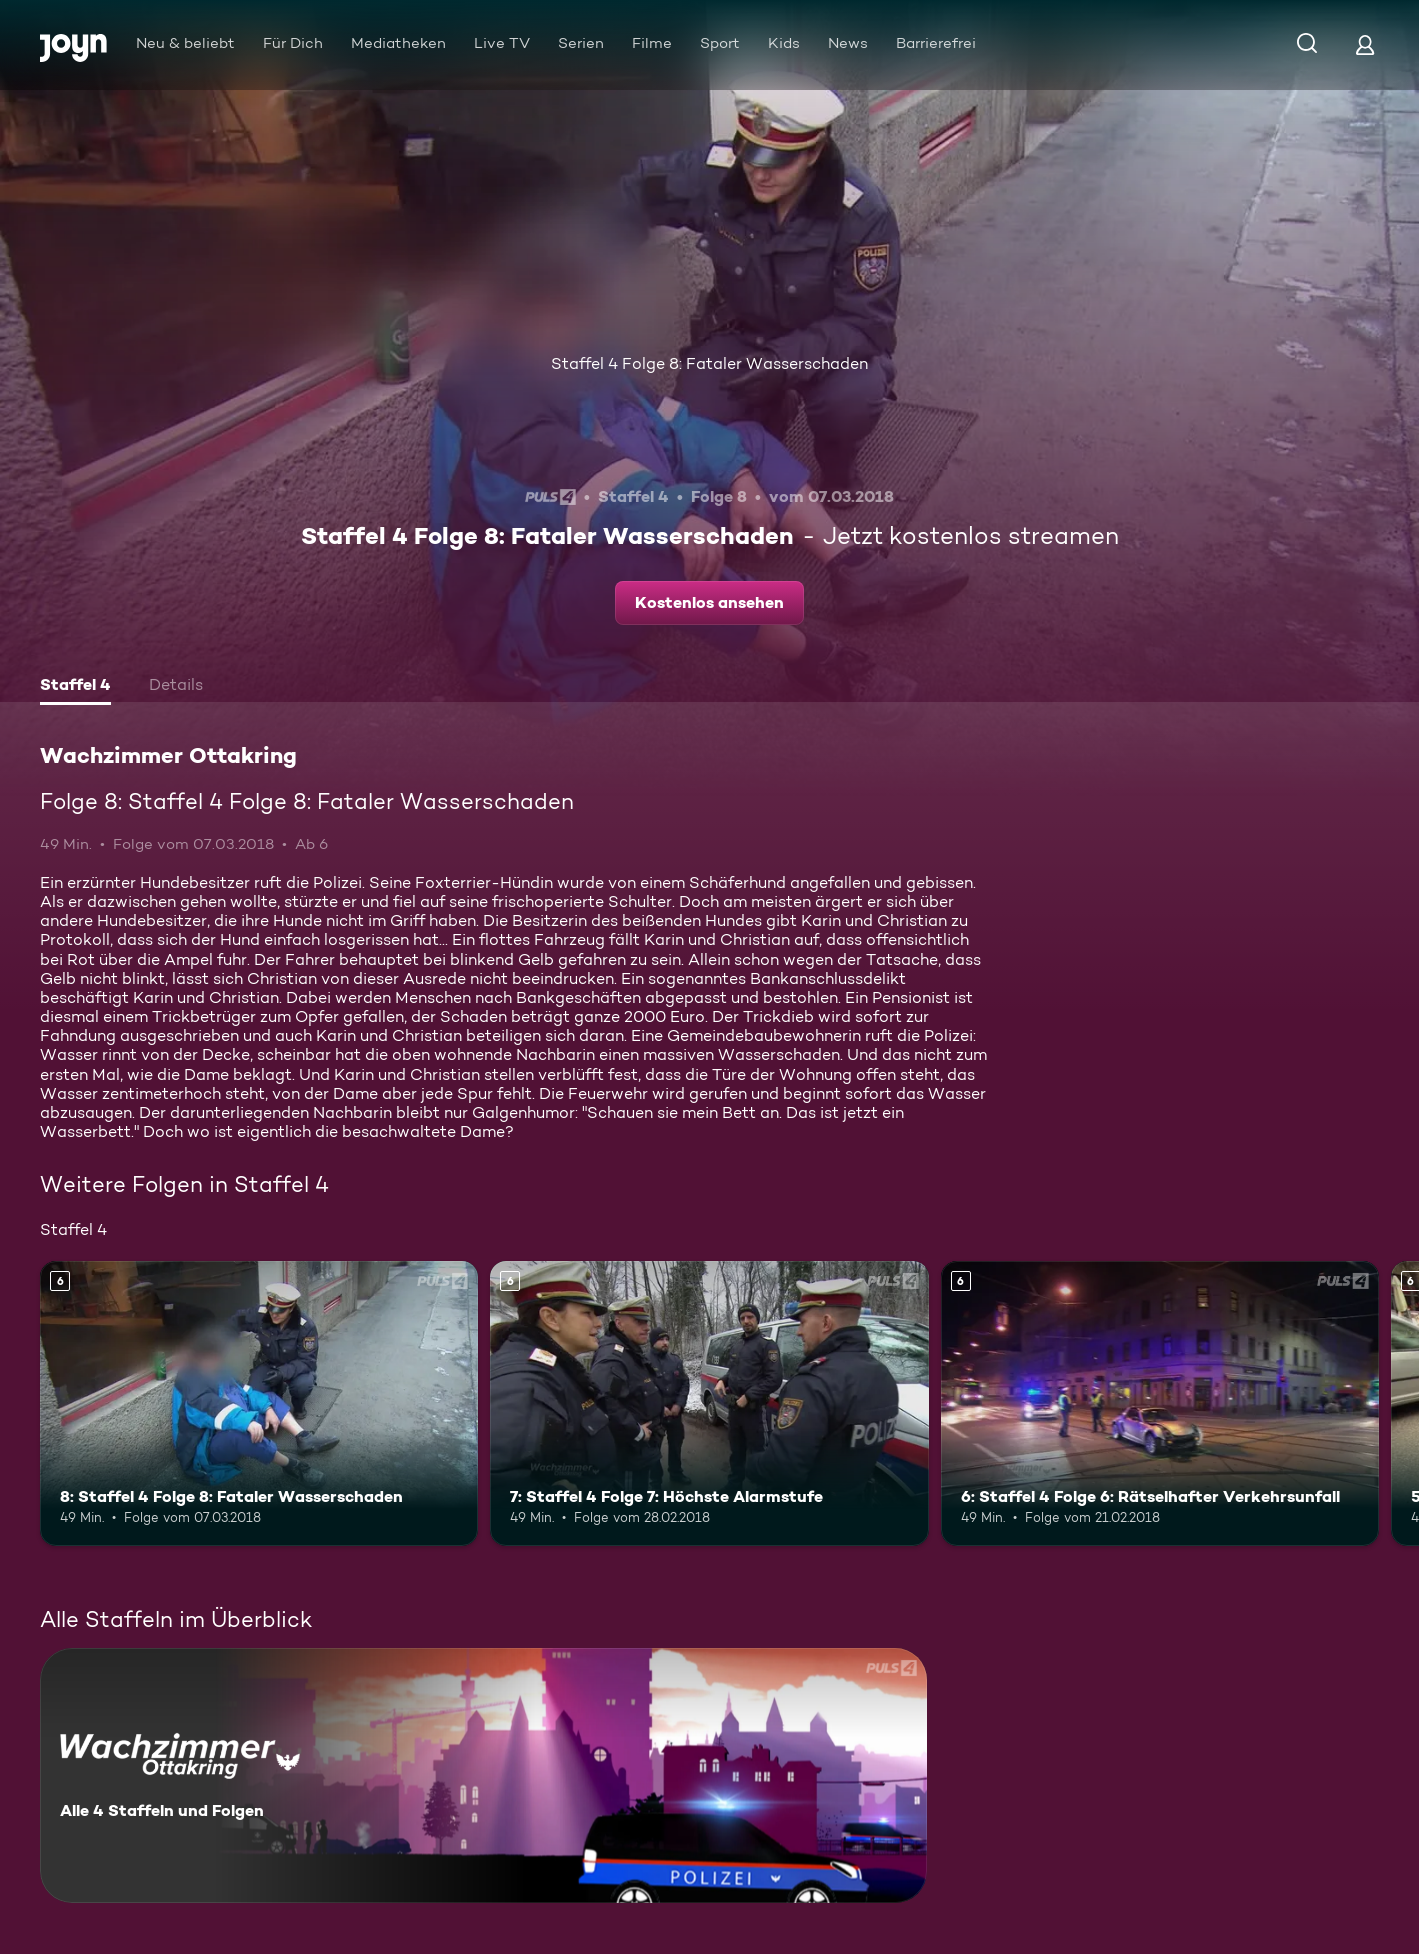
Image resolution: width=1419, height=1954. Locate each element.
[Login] (1365, 44)
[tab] (75, 687)
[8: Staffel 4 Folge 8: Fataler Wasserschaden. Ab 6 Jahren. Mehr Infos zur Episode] (259, 1403)
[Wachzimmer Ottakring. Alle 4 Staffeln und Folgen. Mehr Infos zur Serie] (483, 1775)
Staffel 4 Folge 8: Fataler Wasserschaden (709, 363)
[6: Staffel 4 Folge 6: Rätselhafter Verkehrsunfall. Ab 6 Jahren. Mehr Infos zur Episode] (1160, 1403)
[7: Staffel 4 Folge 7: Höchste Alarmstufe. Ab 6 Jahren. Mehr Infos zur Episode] (709, 1403)
